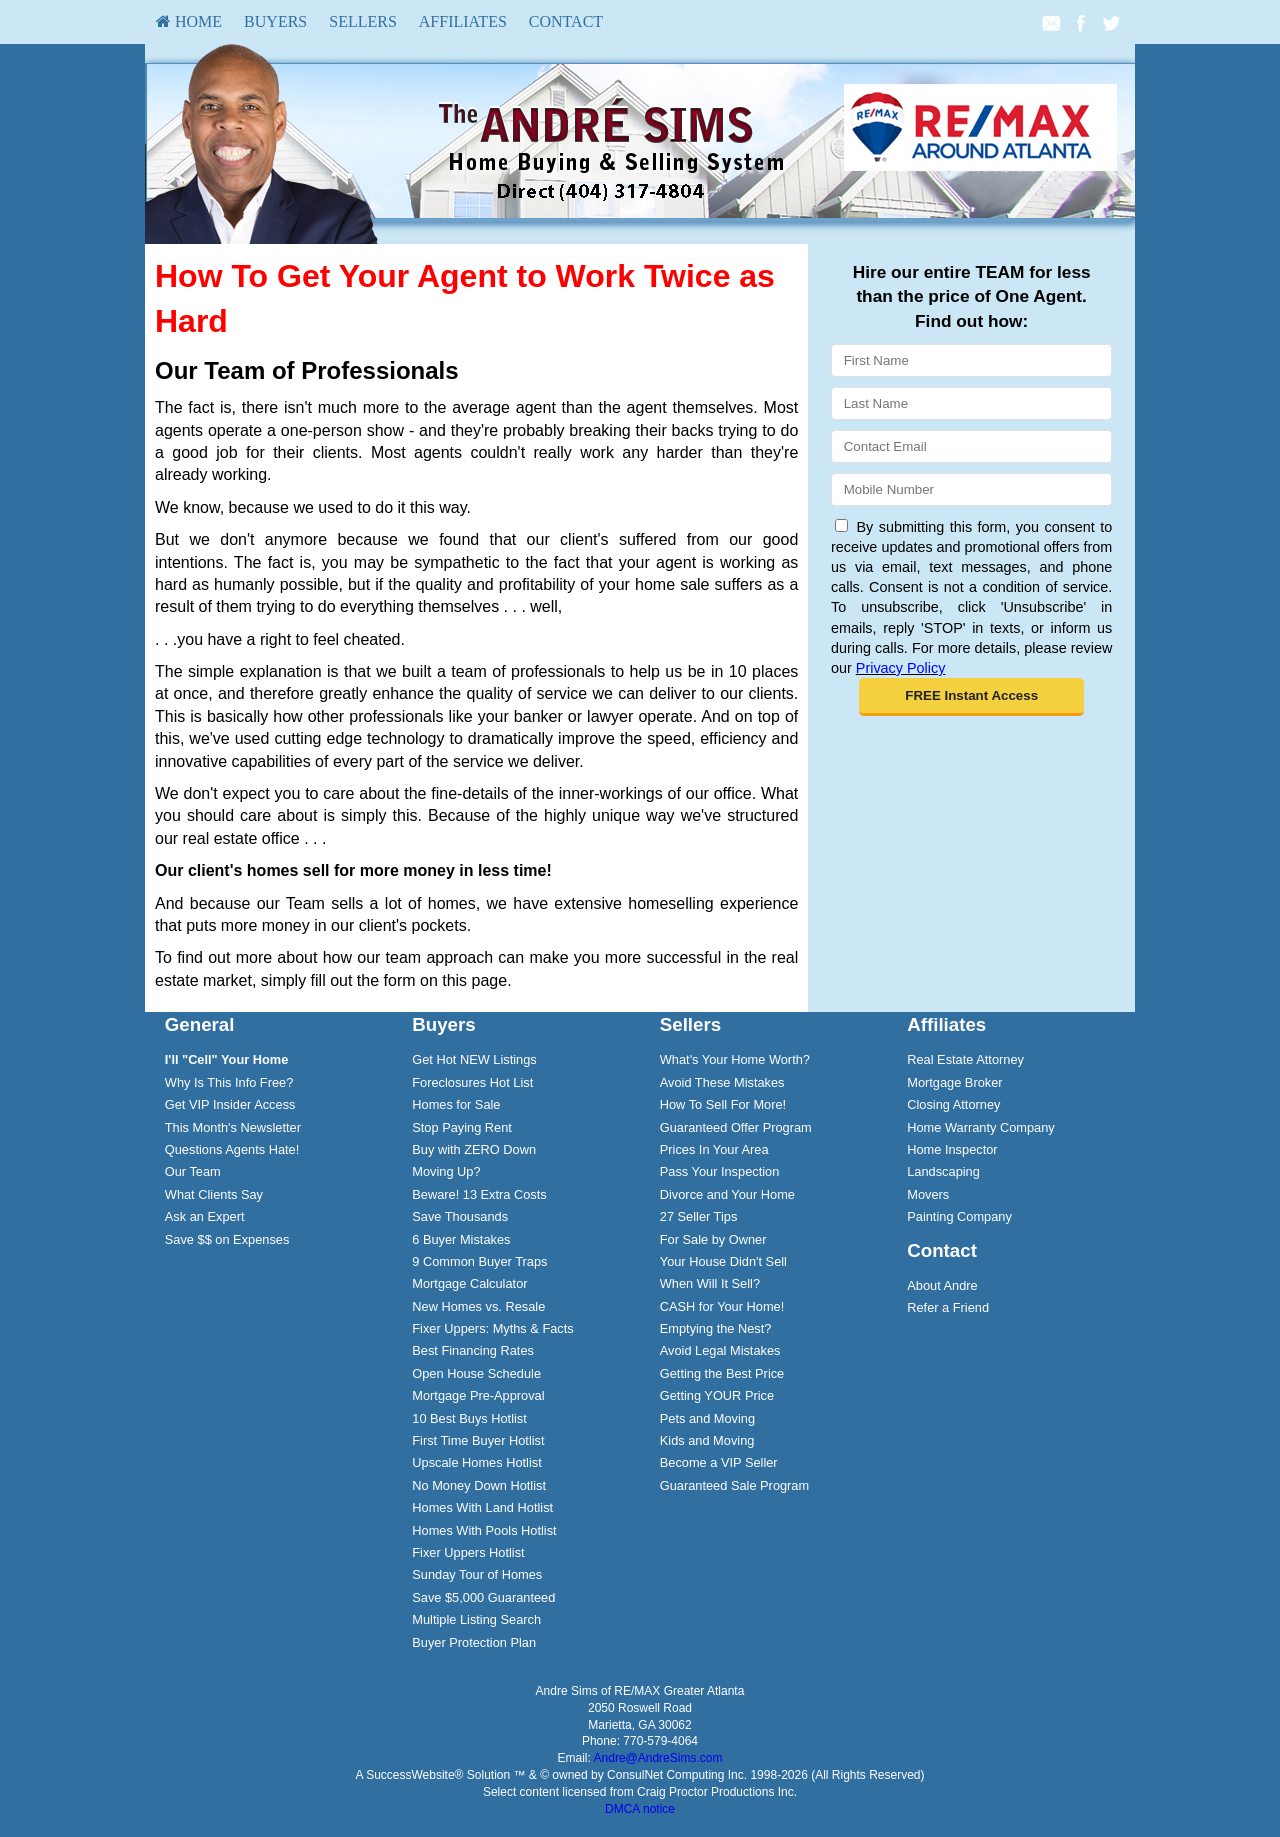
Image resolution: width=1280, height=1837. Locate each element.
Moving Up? (446, 1171)
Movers (928, 1194)
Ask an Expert (205, 1216)
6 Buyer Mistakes (461, 1239)
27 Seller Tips (699, 1216)
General (200, 1024)
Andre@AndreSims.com (658, 1758)
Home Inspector (952, 1149)
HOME (189, 21)
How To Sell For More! (723, 1104)
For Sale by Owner (713, 1239)
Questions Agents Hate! (232, 1149)
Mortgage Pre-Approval (478, 1395)
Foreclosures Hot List (472, 1082)
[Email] (971, 446)
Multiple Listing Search (476, 1619)
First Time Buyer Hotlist (478, 1440)
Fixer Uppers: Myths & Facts (492, 1328)
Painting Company (959, 1216)
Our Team (193, 1171)
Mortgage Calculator (469, 1283)
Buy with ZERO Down (474, 1149)
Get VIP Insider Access (230, 1104)
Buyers (275, 21)
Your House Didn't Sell (723, 1261)
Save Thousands (460, 1216)
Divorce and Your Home (727, 1194)
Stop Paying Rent (462, 1127)
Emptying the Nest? (716, 1328)
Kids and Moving (707, 1440)
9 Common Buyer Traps (479, 1261)
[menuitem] (189, 22)
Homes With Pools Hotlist (484, 1530)
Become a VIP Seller (719, 1462)
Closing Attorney (953, 1104)
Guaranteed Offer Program (736, 1127)
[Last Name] (971, 403)
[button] (971, 697)
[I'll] (227, 1059)
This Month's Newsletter (233, 1127)
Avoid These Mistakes (722, 1082)
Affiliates (463, 21)
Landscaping (943, 1171)
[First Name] (971, 360)
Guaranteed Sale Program (734, 1485)
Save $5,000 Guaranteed (483, 1597)
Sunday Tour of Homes (477, 1574)
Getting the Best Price (722, 1373)
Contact (566, 21)
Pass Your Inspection (720, 1171)
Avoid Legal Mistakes (720, 1350)
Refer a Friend (948, 1307)
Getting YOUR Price (717, 1395)
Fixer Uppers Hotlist (468, 1552)
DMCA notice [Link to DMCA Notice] (640, 1809)
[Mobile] (971, 489)
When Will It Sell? (710, 1283)
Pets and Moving (707, 1418)
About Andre (942, 1285)
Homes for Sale (456, 1104)
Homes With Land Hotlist (482, 1507)
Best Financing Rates (473, 1350)
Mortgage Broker (954, 1082)
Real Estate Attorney (965, 1059)
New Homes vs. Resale (478, 1306)
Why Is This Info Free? (229, 1082)
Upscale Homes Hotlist (476, 1462)
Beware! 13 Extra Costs (479, 1194)
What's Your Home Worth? (735, 1059)
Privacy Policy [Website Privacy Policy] (901, 668)
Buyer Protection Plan (474, 1642)
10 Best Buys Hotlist (469, 1418)
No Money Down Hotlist (479, 1485)
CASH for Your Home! (722, 1306)
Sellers (363, 21)
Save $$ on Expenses (227, 1239)
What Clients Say (214, 1194)
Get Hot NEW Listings (474, 1059)
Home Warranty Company (980, 1127)
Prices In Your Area (714, 1149)
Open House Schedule (476, 1373)
